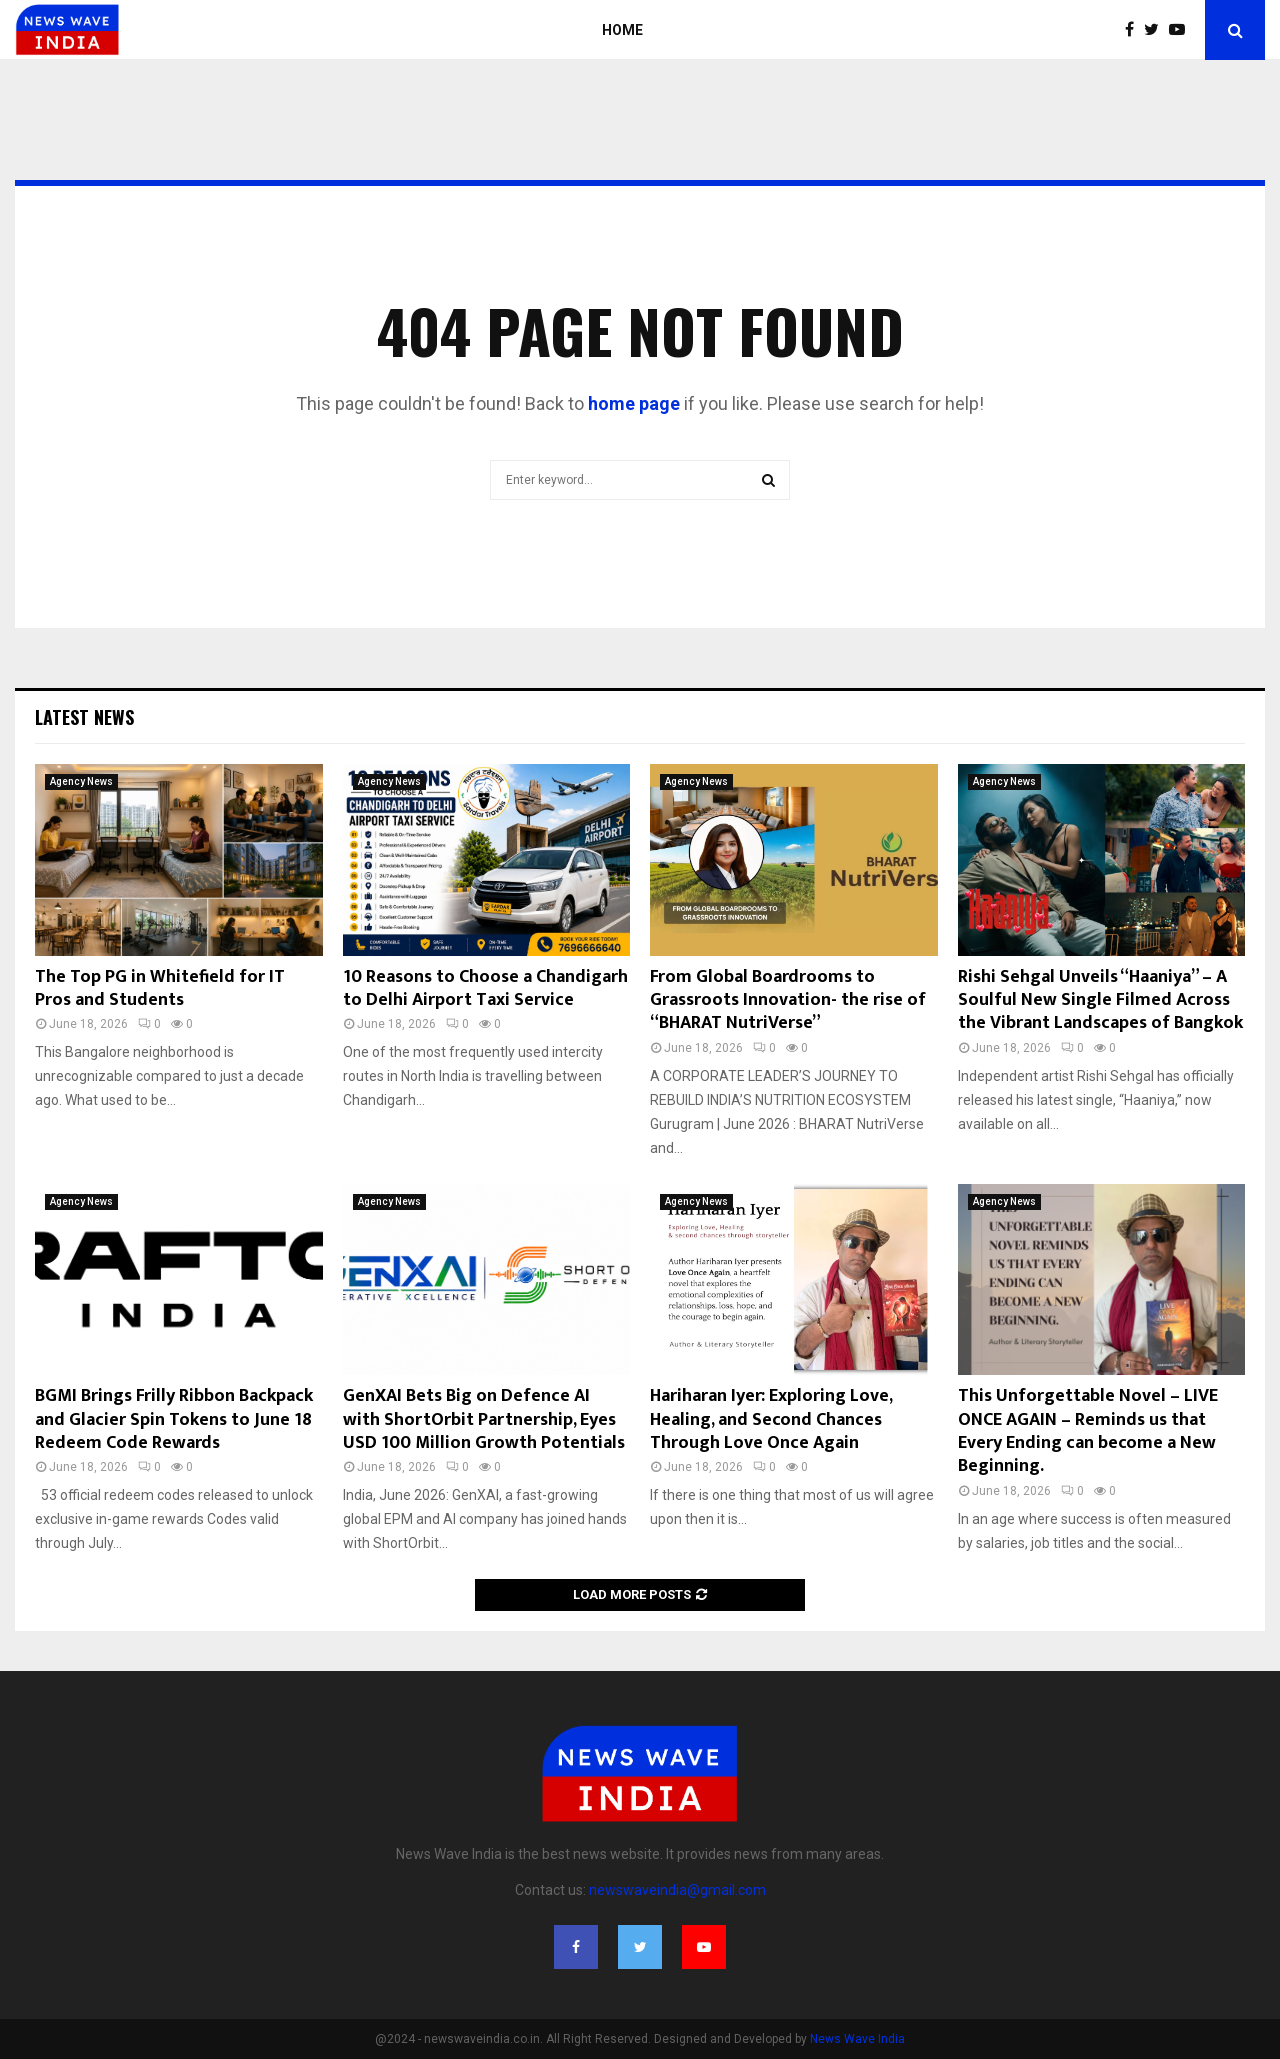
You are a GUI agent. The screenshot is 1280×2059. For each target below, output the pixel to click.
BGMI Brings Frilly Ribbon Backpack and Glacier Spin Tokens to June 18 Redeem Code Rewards (174, 1419)
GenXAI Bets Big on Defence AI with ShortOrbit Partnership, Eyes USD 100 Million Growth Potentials (484, 1419)
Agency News (81, 781)
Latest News (84, 717)
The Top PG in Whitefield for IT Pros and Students (160, 988)
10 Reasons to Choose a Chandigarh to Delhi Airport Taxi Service (485, 988)
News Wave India (857, 2039)
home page (634, 403)
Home (622, 30)
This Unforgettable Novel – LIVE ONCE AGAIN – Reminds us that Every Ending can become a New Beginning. (1088, 1431)
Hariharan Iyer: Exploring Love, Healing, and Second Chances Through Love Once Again (771, 1419)
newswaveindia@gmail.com (677, 1890)
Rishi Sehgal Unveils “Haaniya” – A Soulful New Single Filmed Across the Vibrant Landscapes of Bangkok (1100, 1000)
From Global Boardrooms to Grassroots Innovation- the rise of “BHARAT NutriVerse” (788, 1000)
